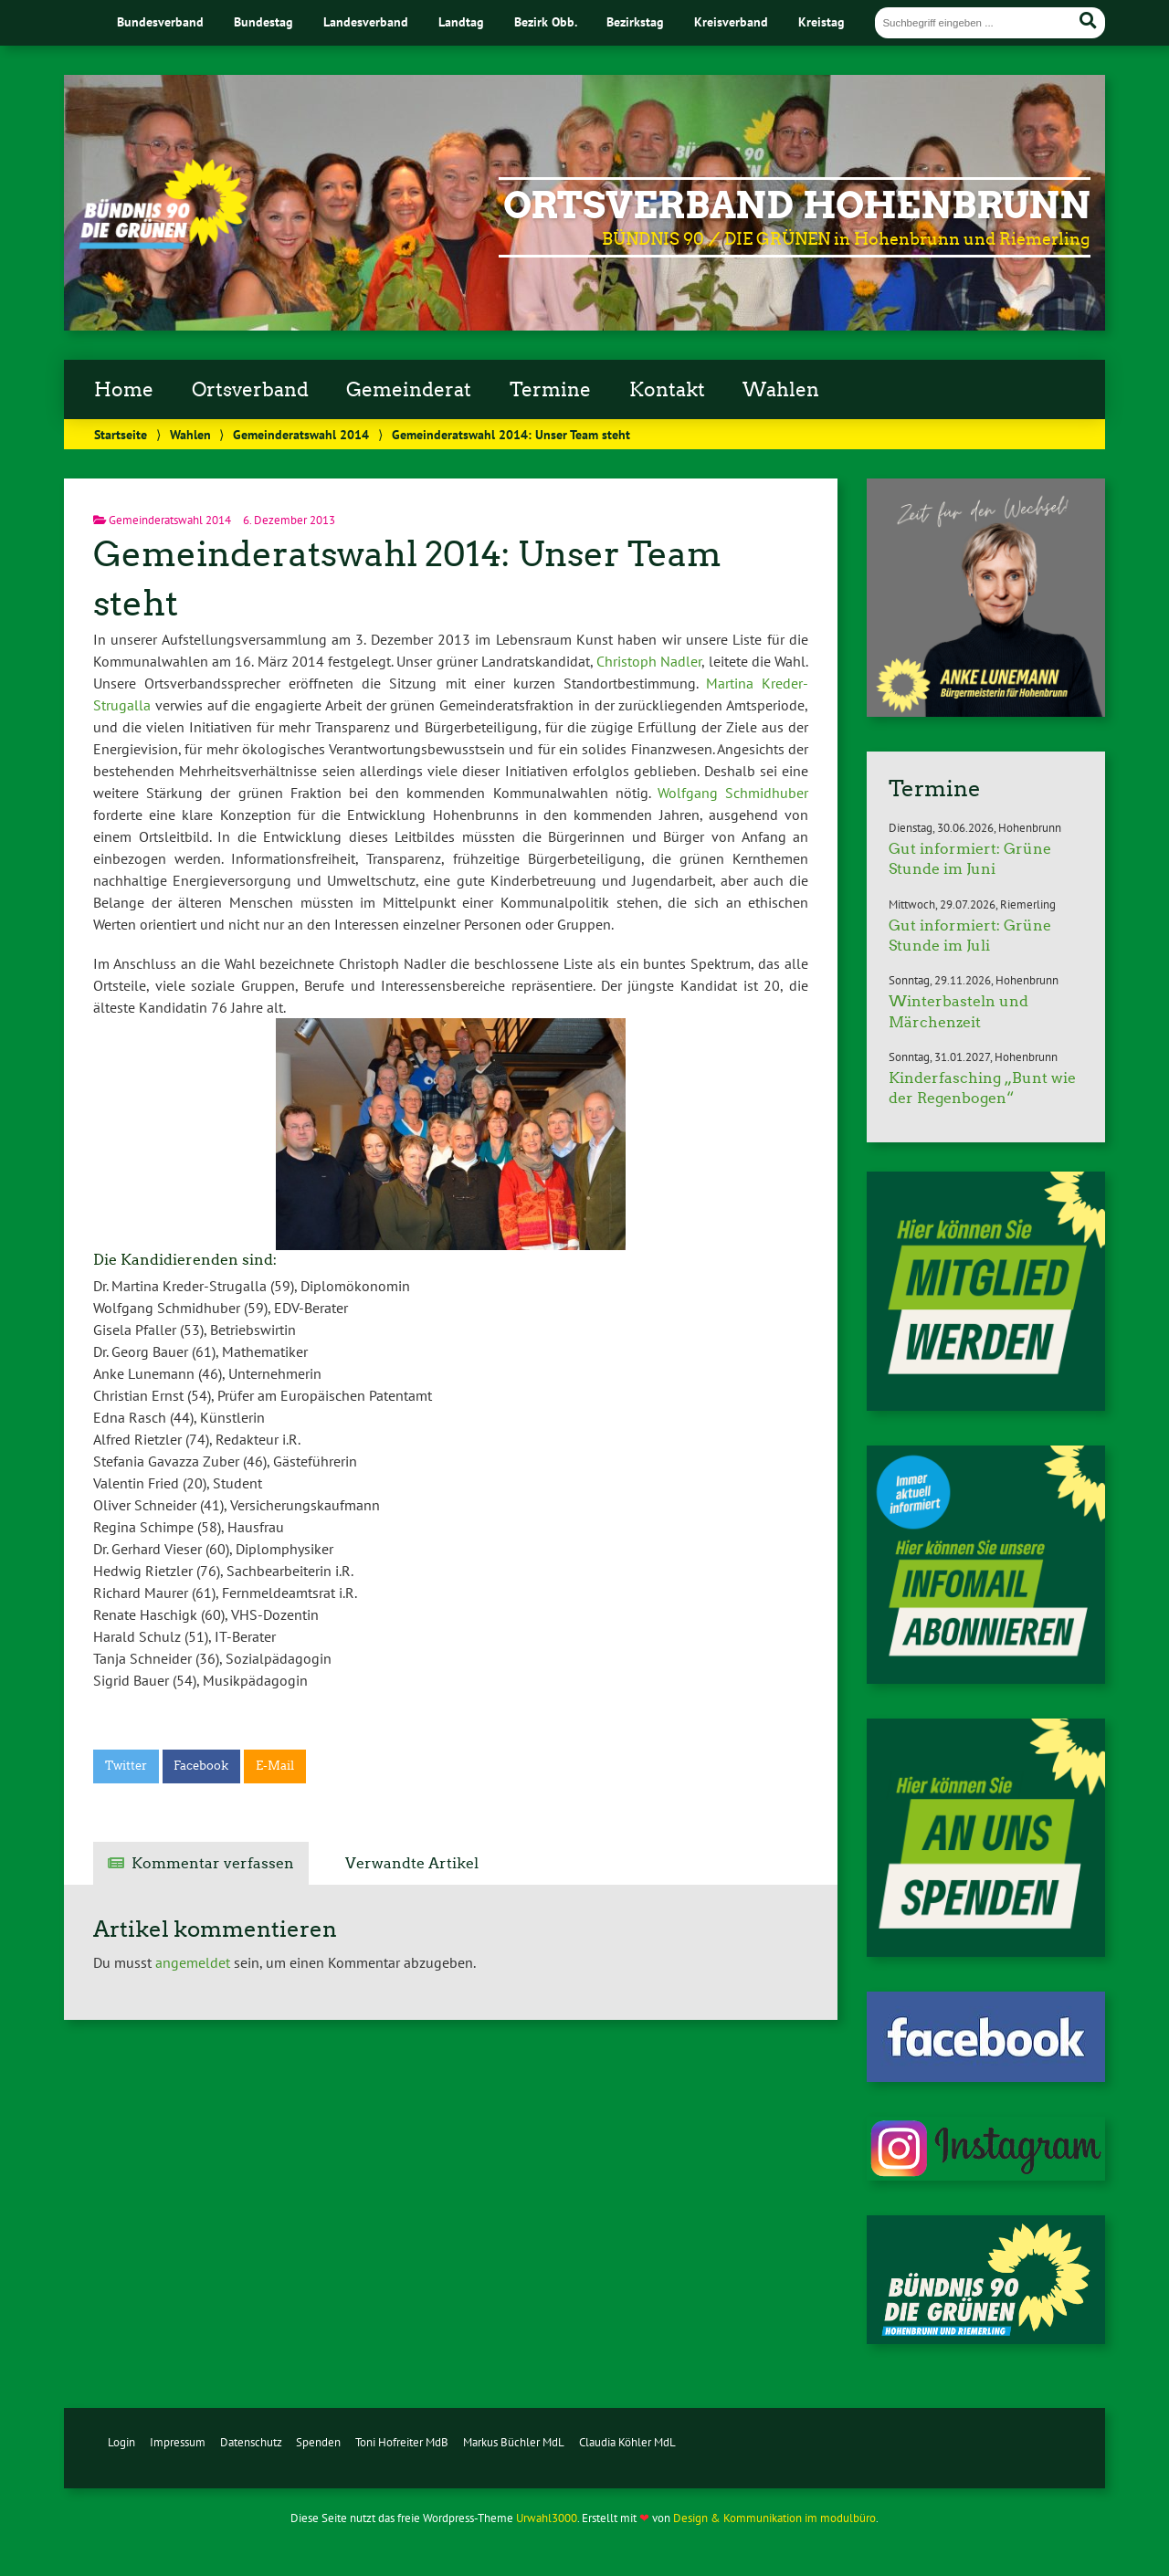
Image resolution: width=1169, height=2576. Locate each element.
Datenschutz (251, 2442)
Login (121, 2442)
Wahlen (780, 390)
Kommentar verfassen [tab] (213, 1863)
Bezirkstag (635, 21)
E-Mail (275, 1765)
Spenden (318, 2442)
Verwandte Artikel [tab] (412, 1863)
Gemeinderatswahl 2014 (301, 434)
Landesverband (365, 21)
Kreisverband (731, 21)
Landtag (461, 21)
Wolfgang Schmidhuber (733, 792)
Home (123, 390)
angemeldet (192, 1962)
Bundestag (263, 21)
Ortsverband (250, 390)
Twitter (126, 1765)
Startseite (120, 434)
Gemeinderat (408, 390)
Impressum (177, 2442)
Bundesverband (160, 21)
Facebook (201, 1765)
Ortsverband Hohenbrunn (796, 205)
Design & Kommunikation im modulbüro (774, 2518)
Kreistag (821, 21)
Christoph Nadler (648, 661)
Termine (550, 390)
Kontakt (667, 390)
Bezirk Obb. (545, 21)
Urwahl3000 (546, 2518)
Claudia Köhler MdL (627, 2442)
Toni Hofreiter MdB (401, 2442)
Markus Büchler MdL (513, 2442)
